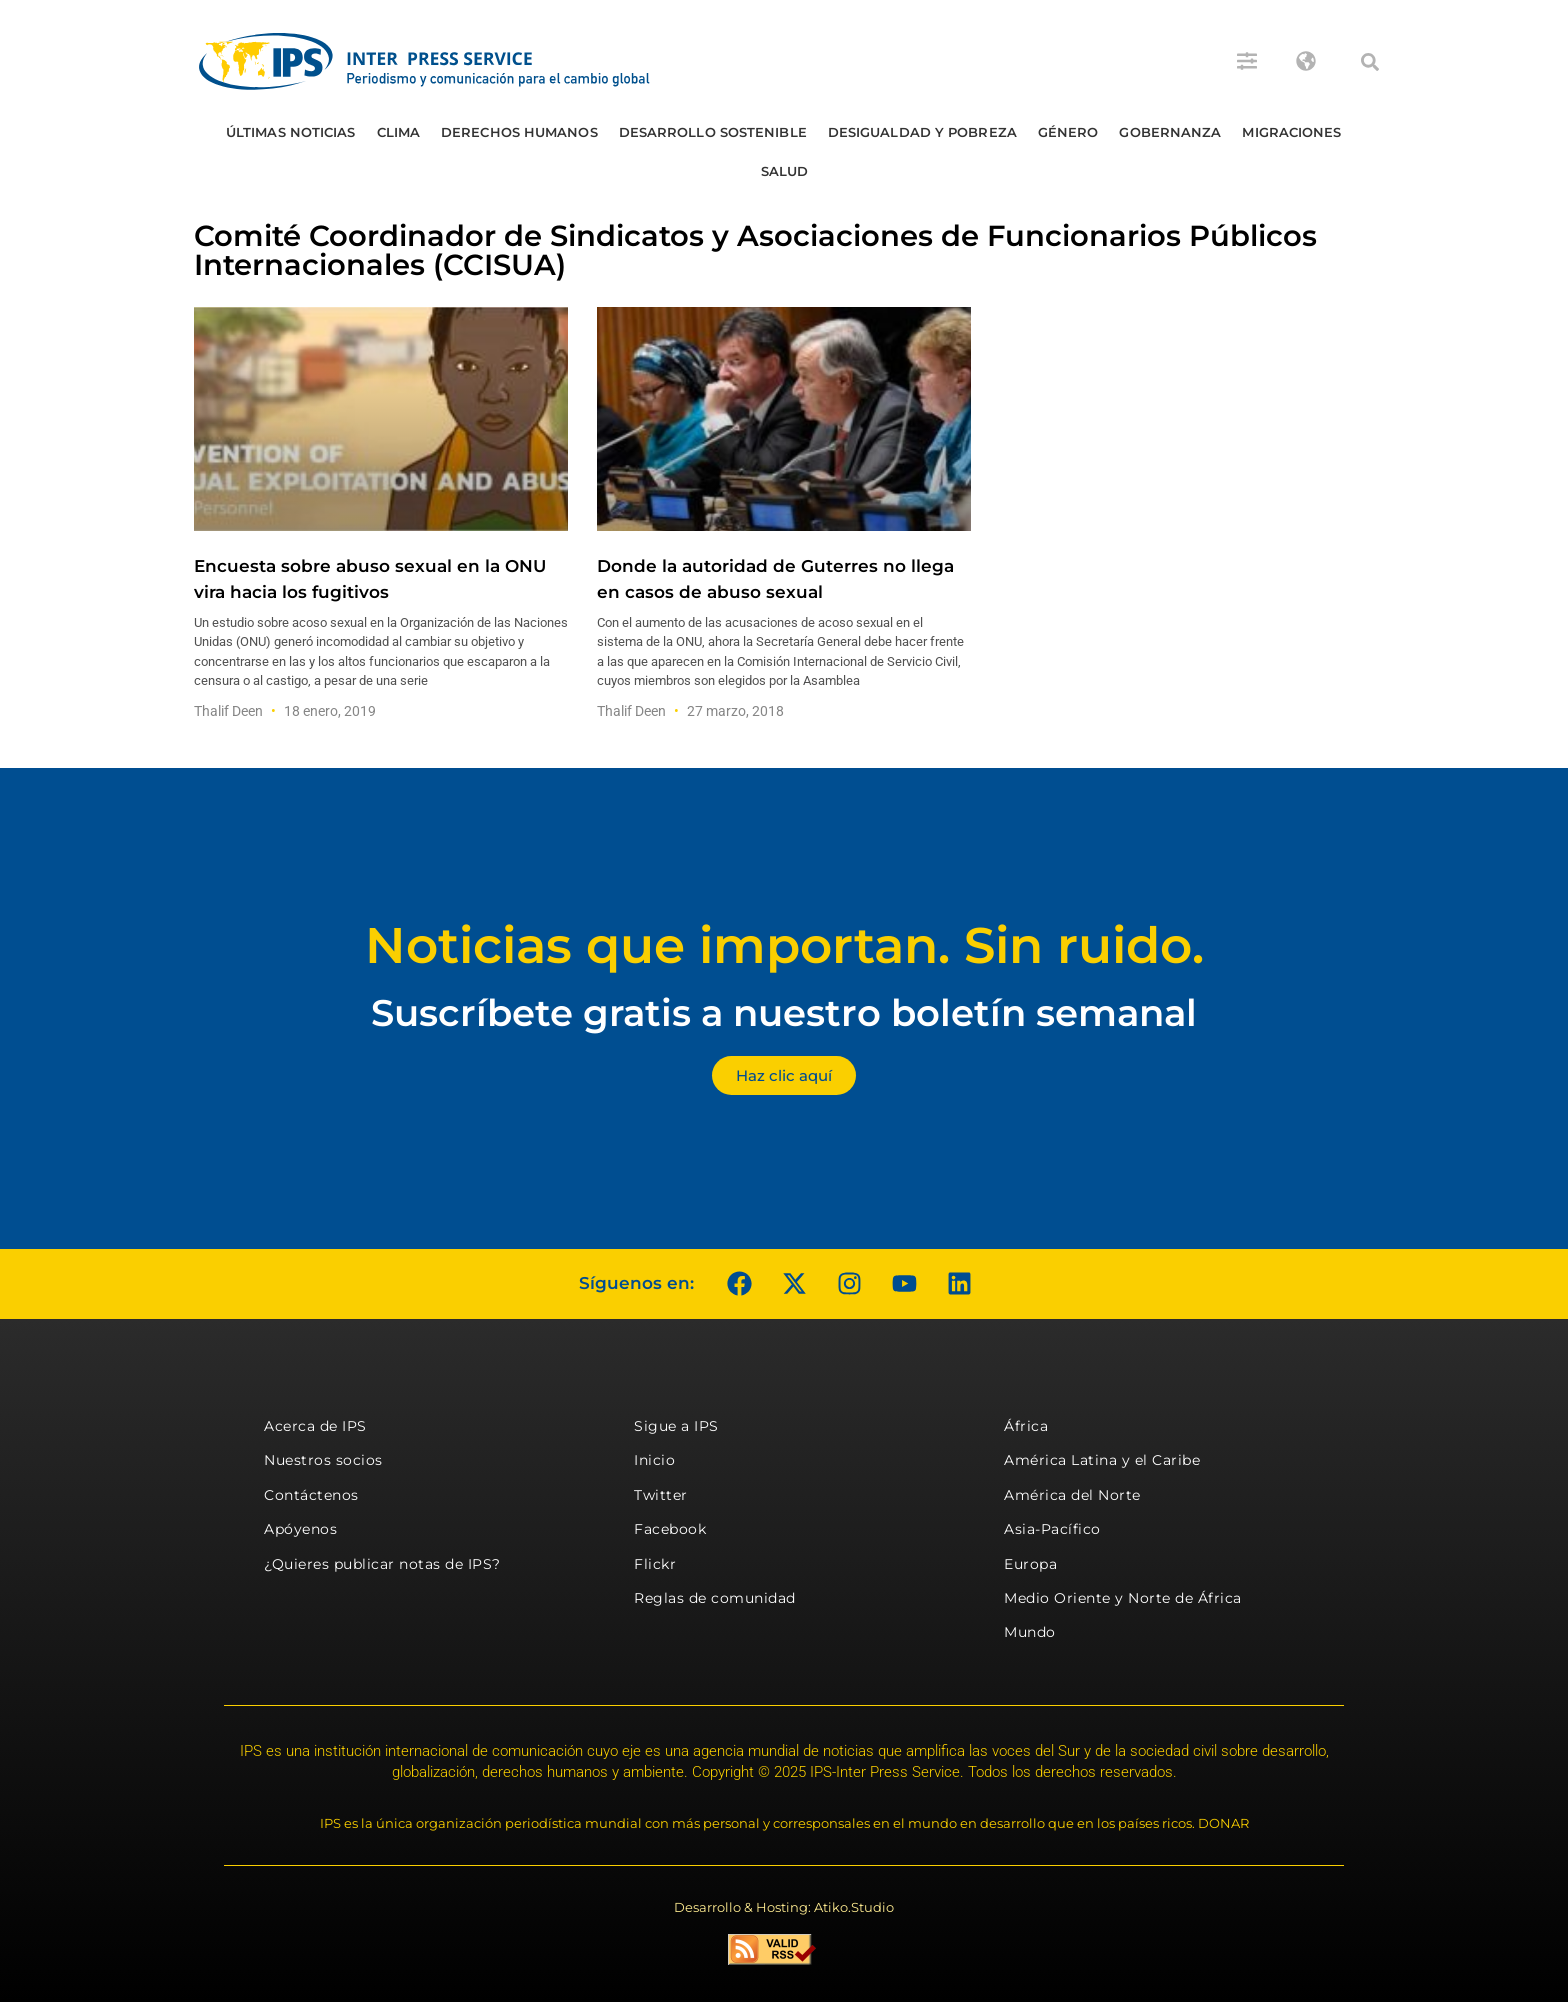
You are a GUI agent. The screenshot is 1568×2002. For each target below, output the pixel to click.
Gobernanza (1170, 132)
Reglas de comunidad (715, 1598)
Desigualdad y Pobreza (922, 132)
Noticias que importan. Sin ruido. (784, 945)
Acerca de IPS (315, 1426)
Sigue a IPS (676, 1426)
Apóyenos (300, 1529)
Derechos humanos (519, 132)
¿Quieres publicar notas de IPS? (382, 1564)
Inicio (654, 1460)
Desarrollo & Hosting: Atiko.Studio (784, 1907)
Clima (399, 132)
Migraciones (1291, 132)
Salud (785, 171)
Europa (1030, 1564)
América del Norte (1072, 1495)
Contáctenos (311, 1495)
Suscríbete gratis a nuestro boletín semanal (784, 1012)
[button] (1370, 62)
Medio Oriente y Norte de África (1123, 1598)
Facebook (670, 1529)
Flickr (655, 1564)
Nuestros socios (323, 1460)
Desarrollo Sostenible (713, 132)
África (1026, 1426)
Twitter (661, 1495)
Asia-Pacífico (1052, 1529)
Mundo (1030, 1632)
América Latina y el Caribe (1102, 1460)
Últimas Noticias (291, 132)
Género (1068, 132)
